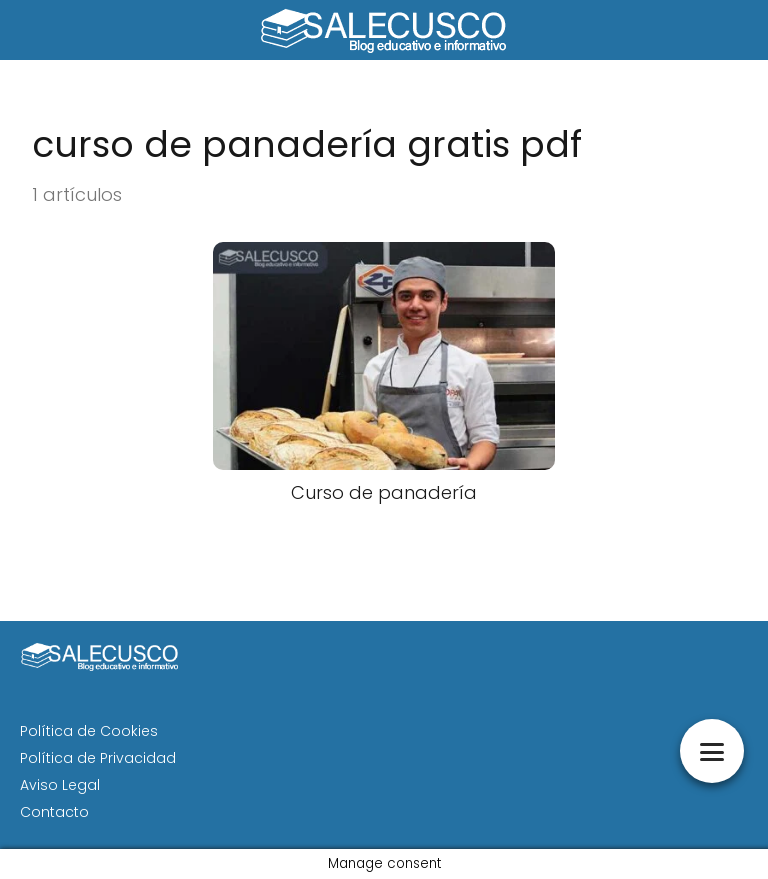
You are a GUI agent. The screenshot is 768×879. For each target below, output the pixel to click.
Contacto (54, 812)
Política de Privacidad (98, 758)
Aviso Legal (60, 785)
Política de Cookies (89, 731)
